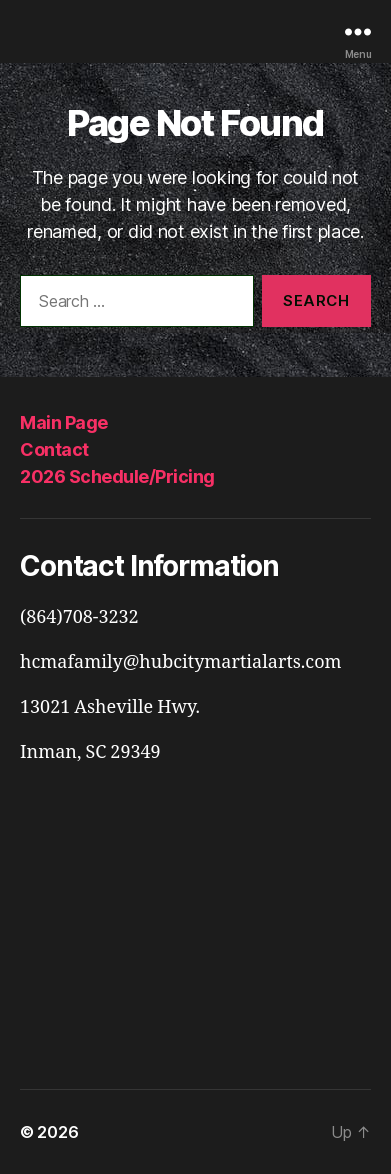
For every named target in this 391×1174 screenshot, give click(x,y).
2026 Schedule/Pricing (117, 476)
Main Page (64, 422)
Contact (54, 449)
